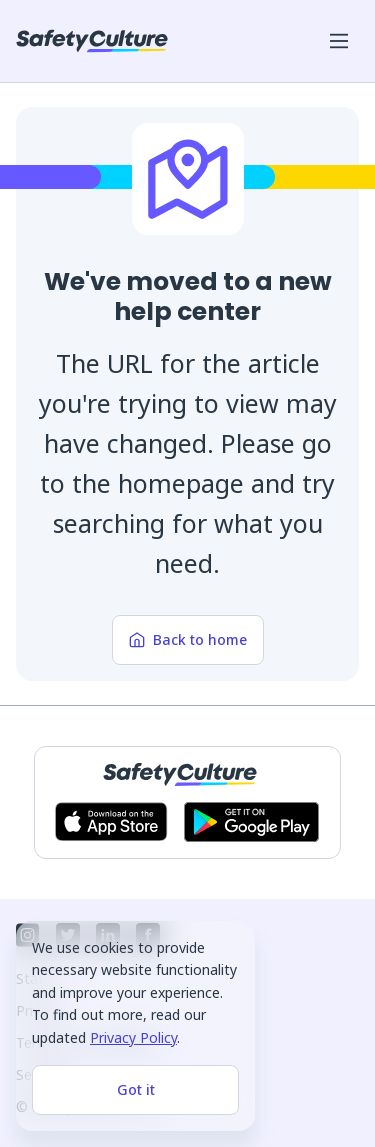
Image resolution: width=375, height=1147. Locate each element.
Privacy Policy (133, 1037)
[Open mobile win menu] (339, 41)
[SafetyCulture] (92, 41)
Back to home (188, 639)
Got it (136, 1089)
